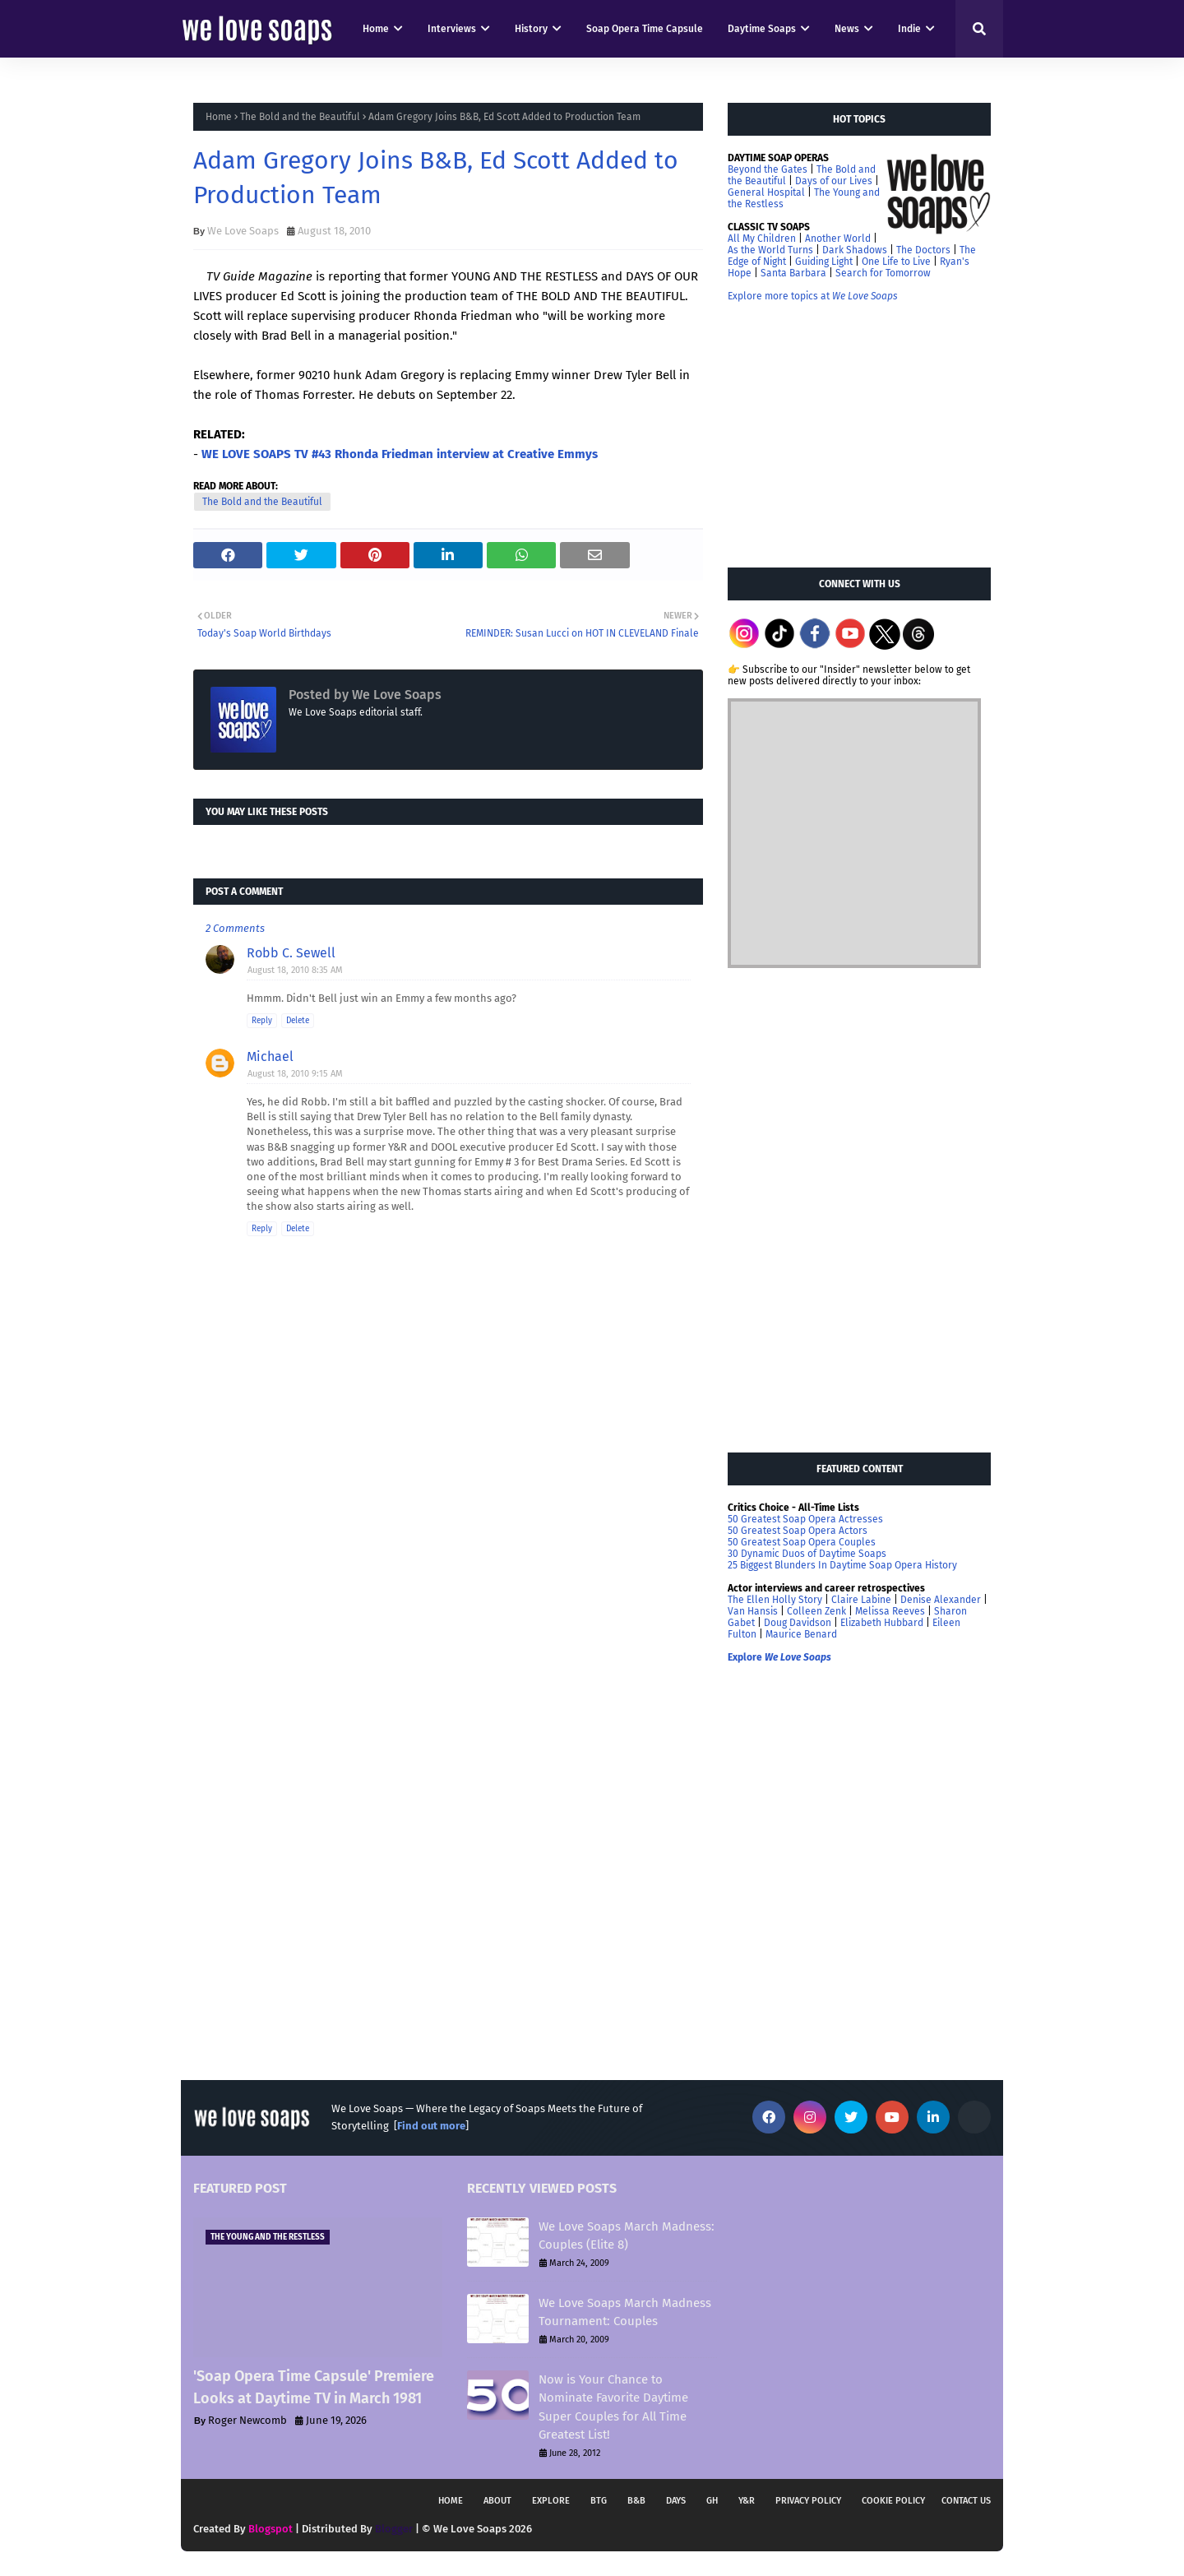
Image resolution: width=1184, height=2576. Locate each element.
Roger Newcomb (247, 2420)
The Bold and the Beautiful (300, 117)
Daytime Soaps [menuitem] (762, 29)
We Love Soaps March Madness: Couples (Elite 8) (627, 2236)
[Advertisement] (851, 433)
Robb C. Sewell (291, 953)
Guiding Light (824, 261)
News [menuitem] (847, 29)
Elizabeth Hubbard (881, 1623)
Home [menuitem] (376, 29)
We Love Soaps (243, 231)
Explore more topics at (813, 296)
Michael (270, 1056)
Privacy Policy (808, 2500)
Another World (838, 238)
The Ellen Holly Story (775, 1599)
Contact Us (966, 2500)
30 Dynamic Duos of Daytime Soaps (807, 1553)
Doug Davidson (797, 1623)
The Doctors (923, 250)
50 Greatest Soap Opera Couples (802, 1542)
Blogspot (270, 2529)
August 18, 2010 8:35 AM (295, 970)
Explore (551, 2500)
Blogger (394, 2529)
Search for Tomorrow (883, 273)
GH (712, 2500)
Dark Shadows (854, 250)
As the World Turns (770, 250)
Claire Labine (861, 1599)
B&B (636, 2500)
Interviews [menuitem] (452, 29)
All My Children (762, 238)
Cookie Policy (893, 2500)
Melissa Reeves (890, 1611)
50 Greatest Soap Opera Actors (797, 1530)
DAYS (676, 2500)
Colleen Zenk (816, 1611)
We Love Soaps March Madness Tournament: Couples (625, 2312)
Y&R (746, 2500)
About (497, 2500)
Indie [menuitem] (909, 29)
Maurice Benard (801, 1634)
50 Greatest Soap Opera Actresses (805, 1519)
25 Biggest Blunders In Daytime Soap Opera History (842, 1565)
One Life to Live (896, 261)
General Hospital (766, 192)
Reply (262, 1021)
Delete (297, 1021)
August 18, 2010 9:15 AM (295, 1073)
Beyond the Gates (767, 169)
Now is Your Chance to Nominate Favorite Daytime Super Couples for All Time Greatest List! (613, 2407)
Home (219, 117)
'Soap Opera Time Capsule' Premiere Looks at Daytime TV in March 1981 (313, 2387)
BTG (598, 2500)
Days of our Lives (833, 181)
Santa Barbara (793, 273)
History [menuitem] (531, 29)
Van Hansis (753, 1611)
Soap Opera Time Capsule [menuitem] (644, 29)
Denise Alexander (940, 1599)
